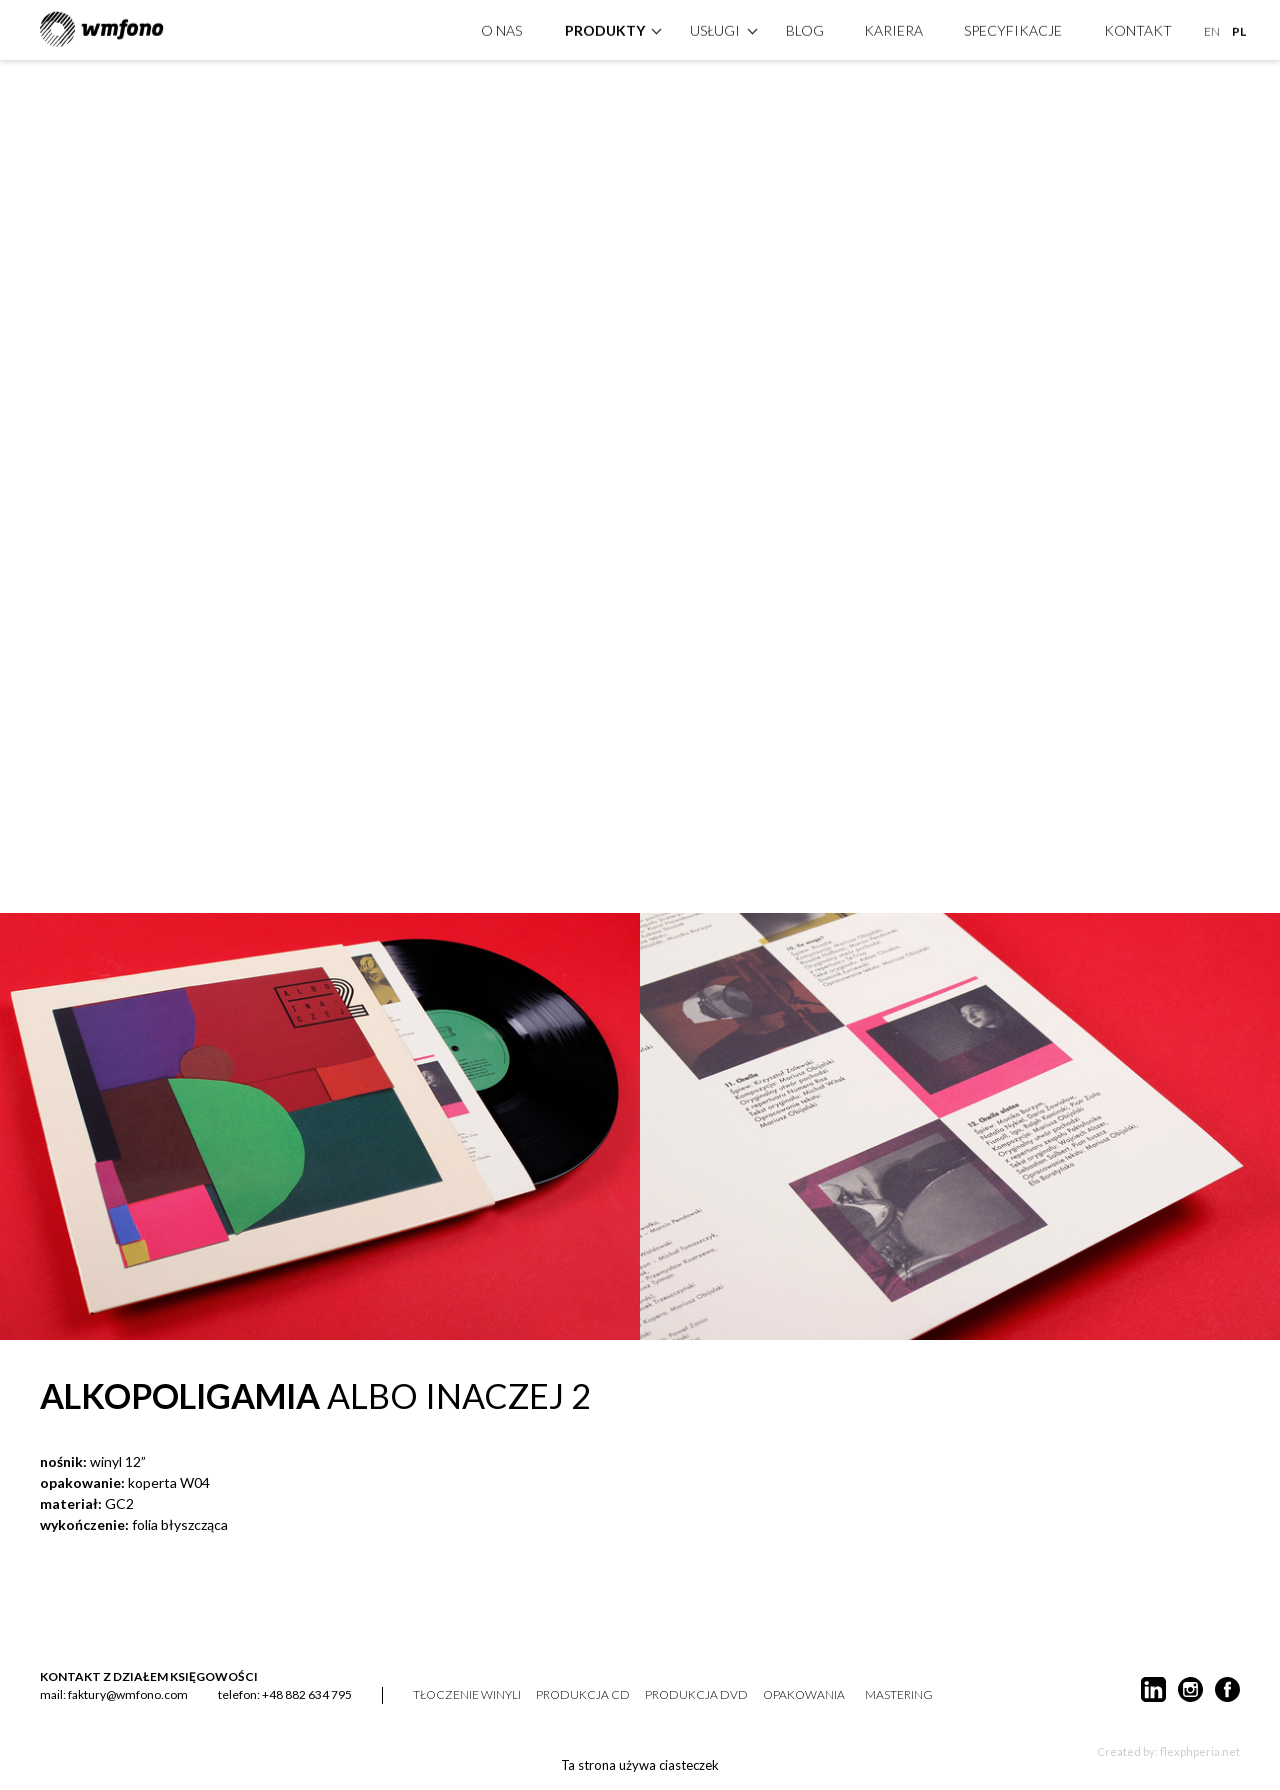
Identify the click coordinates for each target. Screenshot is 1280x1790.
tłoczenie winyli (467, 1695)
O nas (501, 28)
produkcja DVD (696, 1695)
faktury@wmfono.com (128, 1694)
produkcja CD (583, 1695)
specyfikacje (1013, 28)
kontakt (1138, 28)
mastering (899, 1695)
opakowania (804, 1695)
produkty (605, 28)
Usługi (715, 28)
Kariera (893, 28)
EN (1212, 29)
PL (1239, 29)
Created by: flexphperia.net (1168, 1751)
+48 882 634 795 (307, 1694)
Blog (805, 28)
